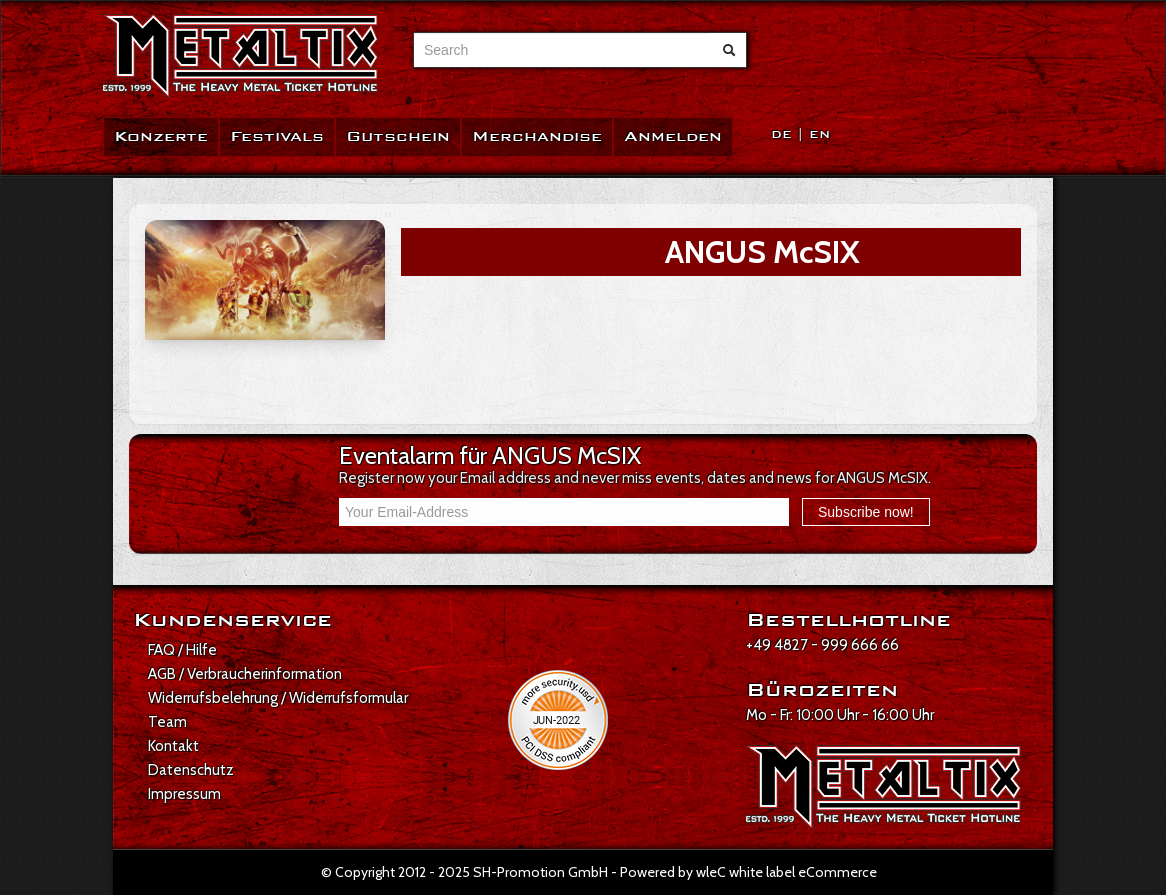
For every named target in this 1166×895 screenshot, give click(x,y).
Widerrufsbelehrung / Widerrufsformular (278, 698)
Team (167, 722)
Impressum (184, 794)
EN (819, 134)
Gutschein (398, 136)
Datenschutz (191, 770)
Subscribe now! (866, 512)
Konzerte (161, 136)
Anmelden (673, 136)
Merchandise (537, 136)
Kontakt (173, 746)
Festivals (277, 136)
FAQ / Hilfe (182, 650)
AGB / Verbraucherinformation (245, 674)
